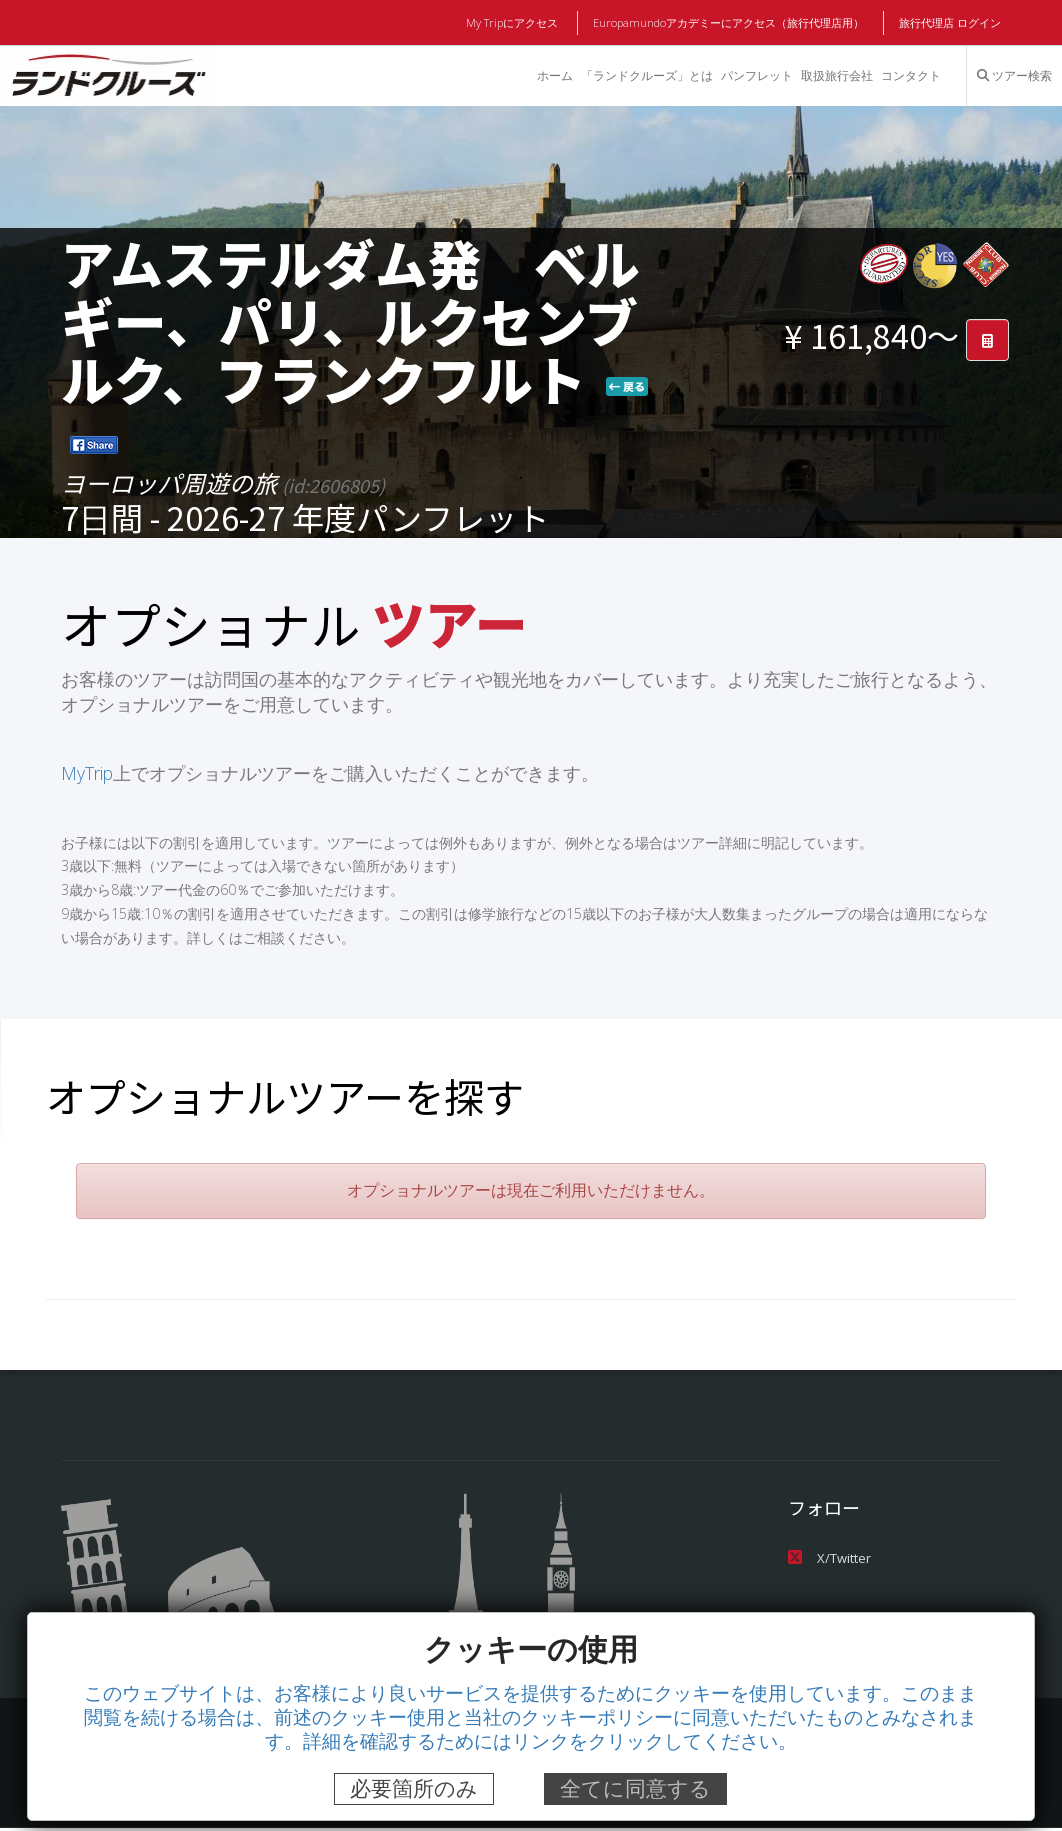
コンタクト (911, 76)
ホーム (553, 76)
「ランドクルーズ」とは (645, 76)
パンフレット (756, 76)
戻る (627, 386)
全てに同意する (635, 1788)
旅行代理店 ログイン (950, 23)
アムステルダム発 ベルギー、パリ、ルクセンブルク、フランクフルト (350, 320)
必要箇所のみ (414, 1788)
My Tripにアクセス (515, 23)
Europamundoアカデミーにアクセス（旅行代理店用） (729, 23)
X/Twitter (829, 1560)
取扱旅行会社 (836, 76)
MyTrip (87, 774)
